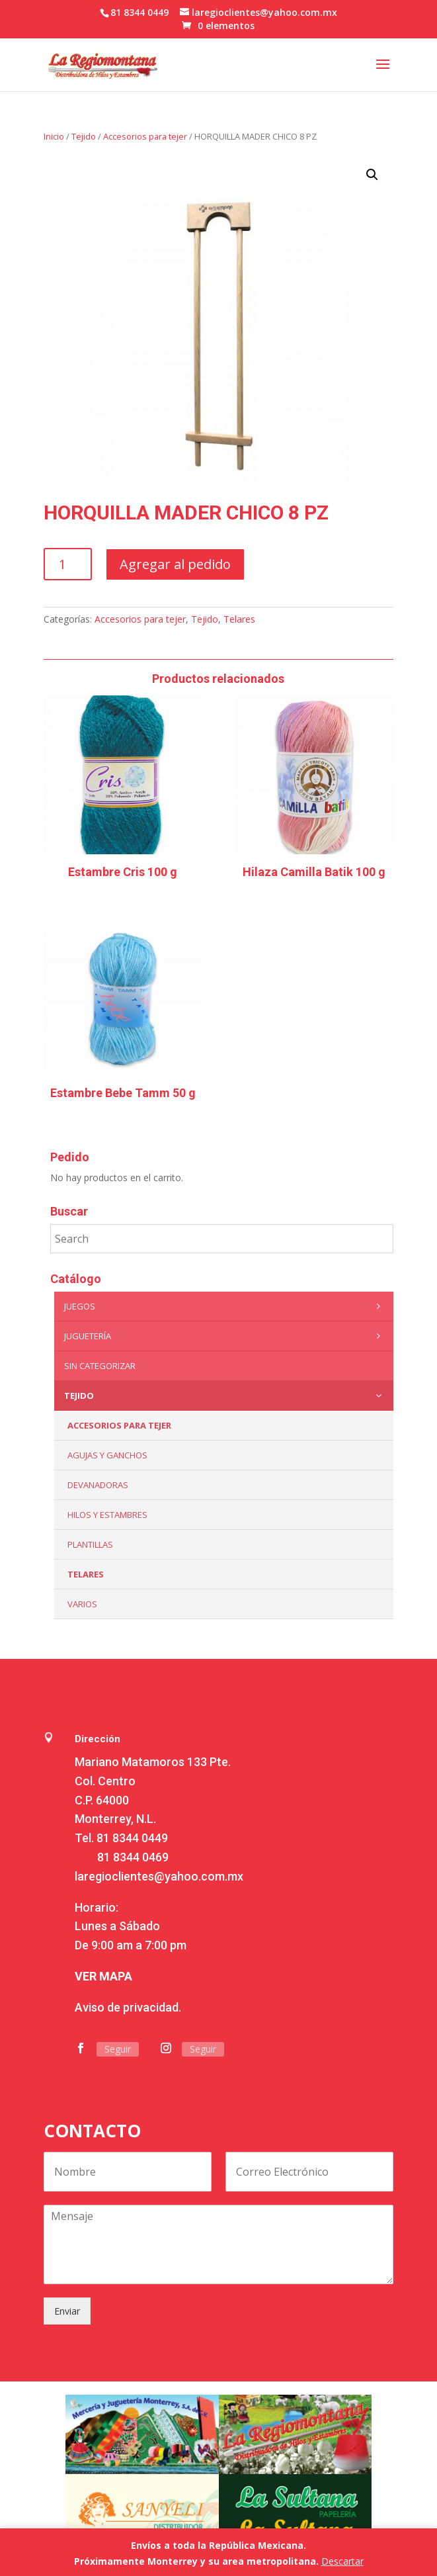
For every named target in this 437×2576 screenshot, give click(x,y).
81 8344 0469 (133, 1857)
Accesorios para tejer (145, 136)
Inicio (54, 136)
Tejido (83, 136)
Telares (239, 619)
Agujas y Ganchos (107, 1455)
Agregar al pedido (175, 564)
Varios (82, 1604)
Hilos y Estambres (107, 1515)
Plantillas (90, 1544)
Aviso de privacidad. (128, 2007)
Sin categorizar (100, 1366)
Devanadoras (97, 1485)
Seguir (117, 2049)
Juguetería (225, 1336)
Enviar (67, 2311)
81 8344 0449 (132, 1838)
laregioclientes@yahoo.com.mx (159, 1876)
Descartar (342, 2561)
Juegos (225, 1306)
